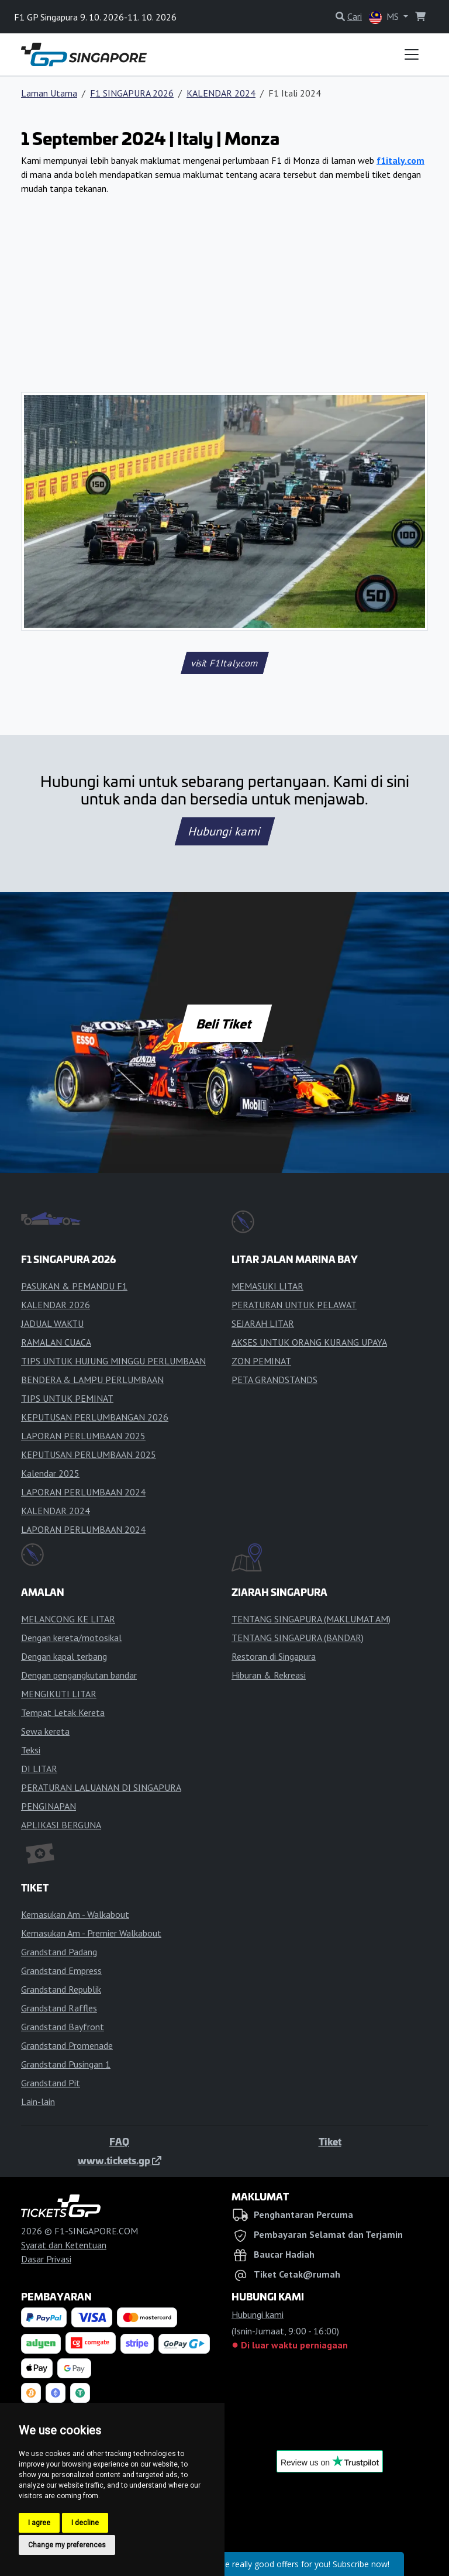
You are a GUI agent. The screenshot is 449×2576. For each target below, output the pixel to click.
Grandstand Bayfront (62, 2026)
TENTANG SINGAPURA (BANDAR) (298, 1637)
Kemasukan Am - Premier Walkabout (91, 1933)
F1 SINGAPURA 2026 (132, 93)
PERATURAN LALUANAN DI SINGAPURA (101, 1787)
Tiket (330, 2141)
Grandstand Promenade (67, 2045)
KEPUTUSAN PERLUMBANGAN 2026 (94, 1417)
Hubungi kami (224, 831)
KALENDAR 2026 (55, 1305)
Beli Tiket (224, 1023)
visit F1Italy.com (224, 663)
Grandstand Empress (61, 1970)
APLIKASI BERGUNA (61, 1825)
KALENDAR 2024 (220, 93)
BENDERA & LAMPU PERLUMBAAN (92, 1379)
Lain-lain (38, 2101)
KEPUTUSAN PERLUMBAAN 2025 (88, 1454)
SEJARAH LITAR (263, 1323)
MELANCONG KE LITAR (68, 1619)
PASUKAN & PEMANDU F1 (74, 1286)
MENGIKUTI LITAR (58, 1694)
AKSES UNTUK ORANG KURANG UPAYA (309, 1342)
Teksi (30, 1750)
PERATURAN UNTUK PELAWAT (294, 1305)
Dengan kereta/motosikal (71, 1637)
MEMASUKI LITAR (267, 1286)
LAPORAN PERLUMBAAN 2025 (83, 1436)
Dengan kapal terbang (64, 1656)
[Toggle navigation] (411, 54)
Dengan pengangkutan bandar (79, 1675)
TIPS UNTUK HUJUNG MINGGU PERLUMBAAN (113, 1361)
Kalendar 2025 (50, 1473)
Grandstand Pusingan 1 (65, 2064)
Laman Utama (49, 93)
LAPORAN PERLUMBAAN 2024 (83, 1492)
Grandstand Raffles (59, 2008)
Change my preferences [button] (67, 2545)
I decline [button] (85, 2523)
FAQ (119, 2141)
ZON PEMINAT (261, 1361)
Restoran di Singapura (274, 1656)
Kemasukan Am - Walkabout (75, 1914)
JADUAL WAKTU (52, 1323)
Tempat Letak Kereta (63, 1712)
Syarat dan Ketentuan (63, 2245)
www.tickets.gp (119, 2160)
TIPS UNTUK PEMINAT (67, 1398)
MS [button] (385, 17)
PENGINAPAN (48, 1806)
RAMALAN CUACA (56, 1342)
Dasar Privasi (46, 2259)
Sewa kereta (45, 1731)
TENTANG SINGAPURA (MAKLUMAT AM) (311, 1619)
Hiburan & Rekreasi (269, 1675)
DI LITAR (39, 1768)
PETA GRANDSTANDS (274, 1379)
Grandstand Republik (61, 1989)
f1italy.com (400, 160)
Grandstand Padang (59, 1952)
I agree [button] (39, 2523)
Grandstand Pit (50, 2083)
